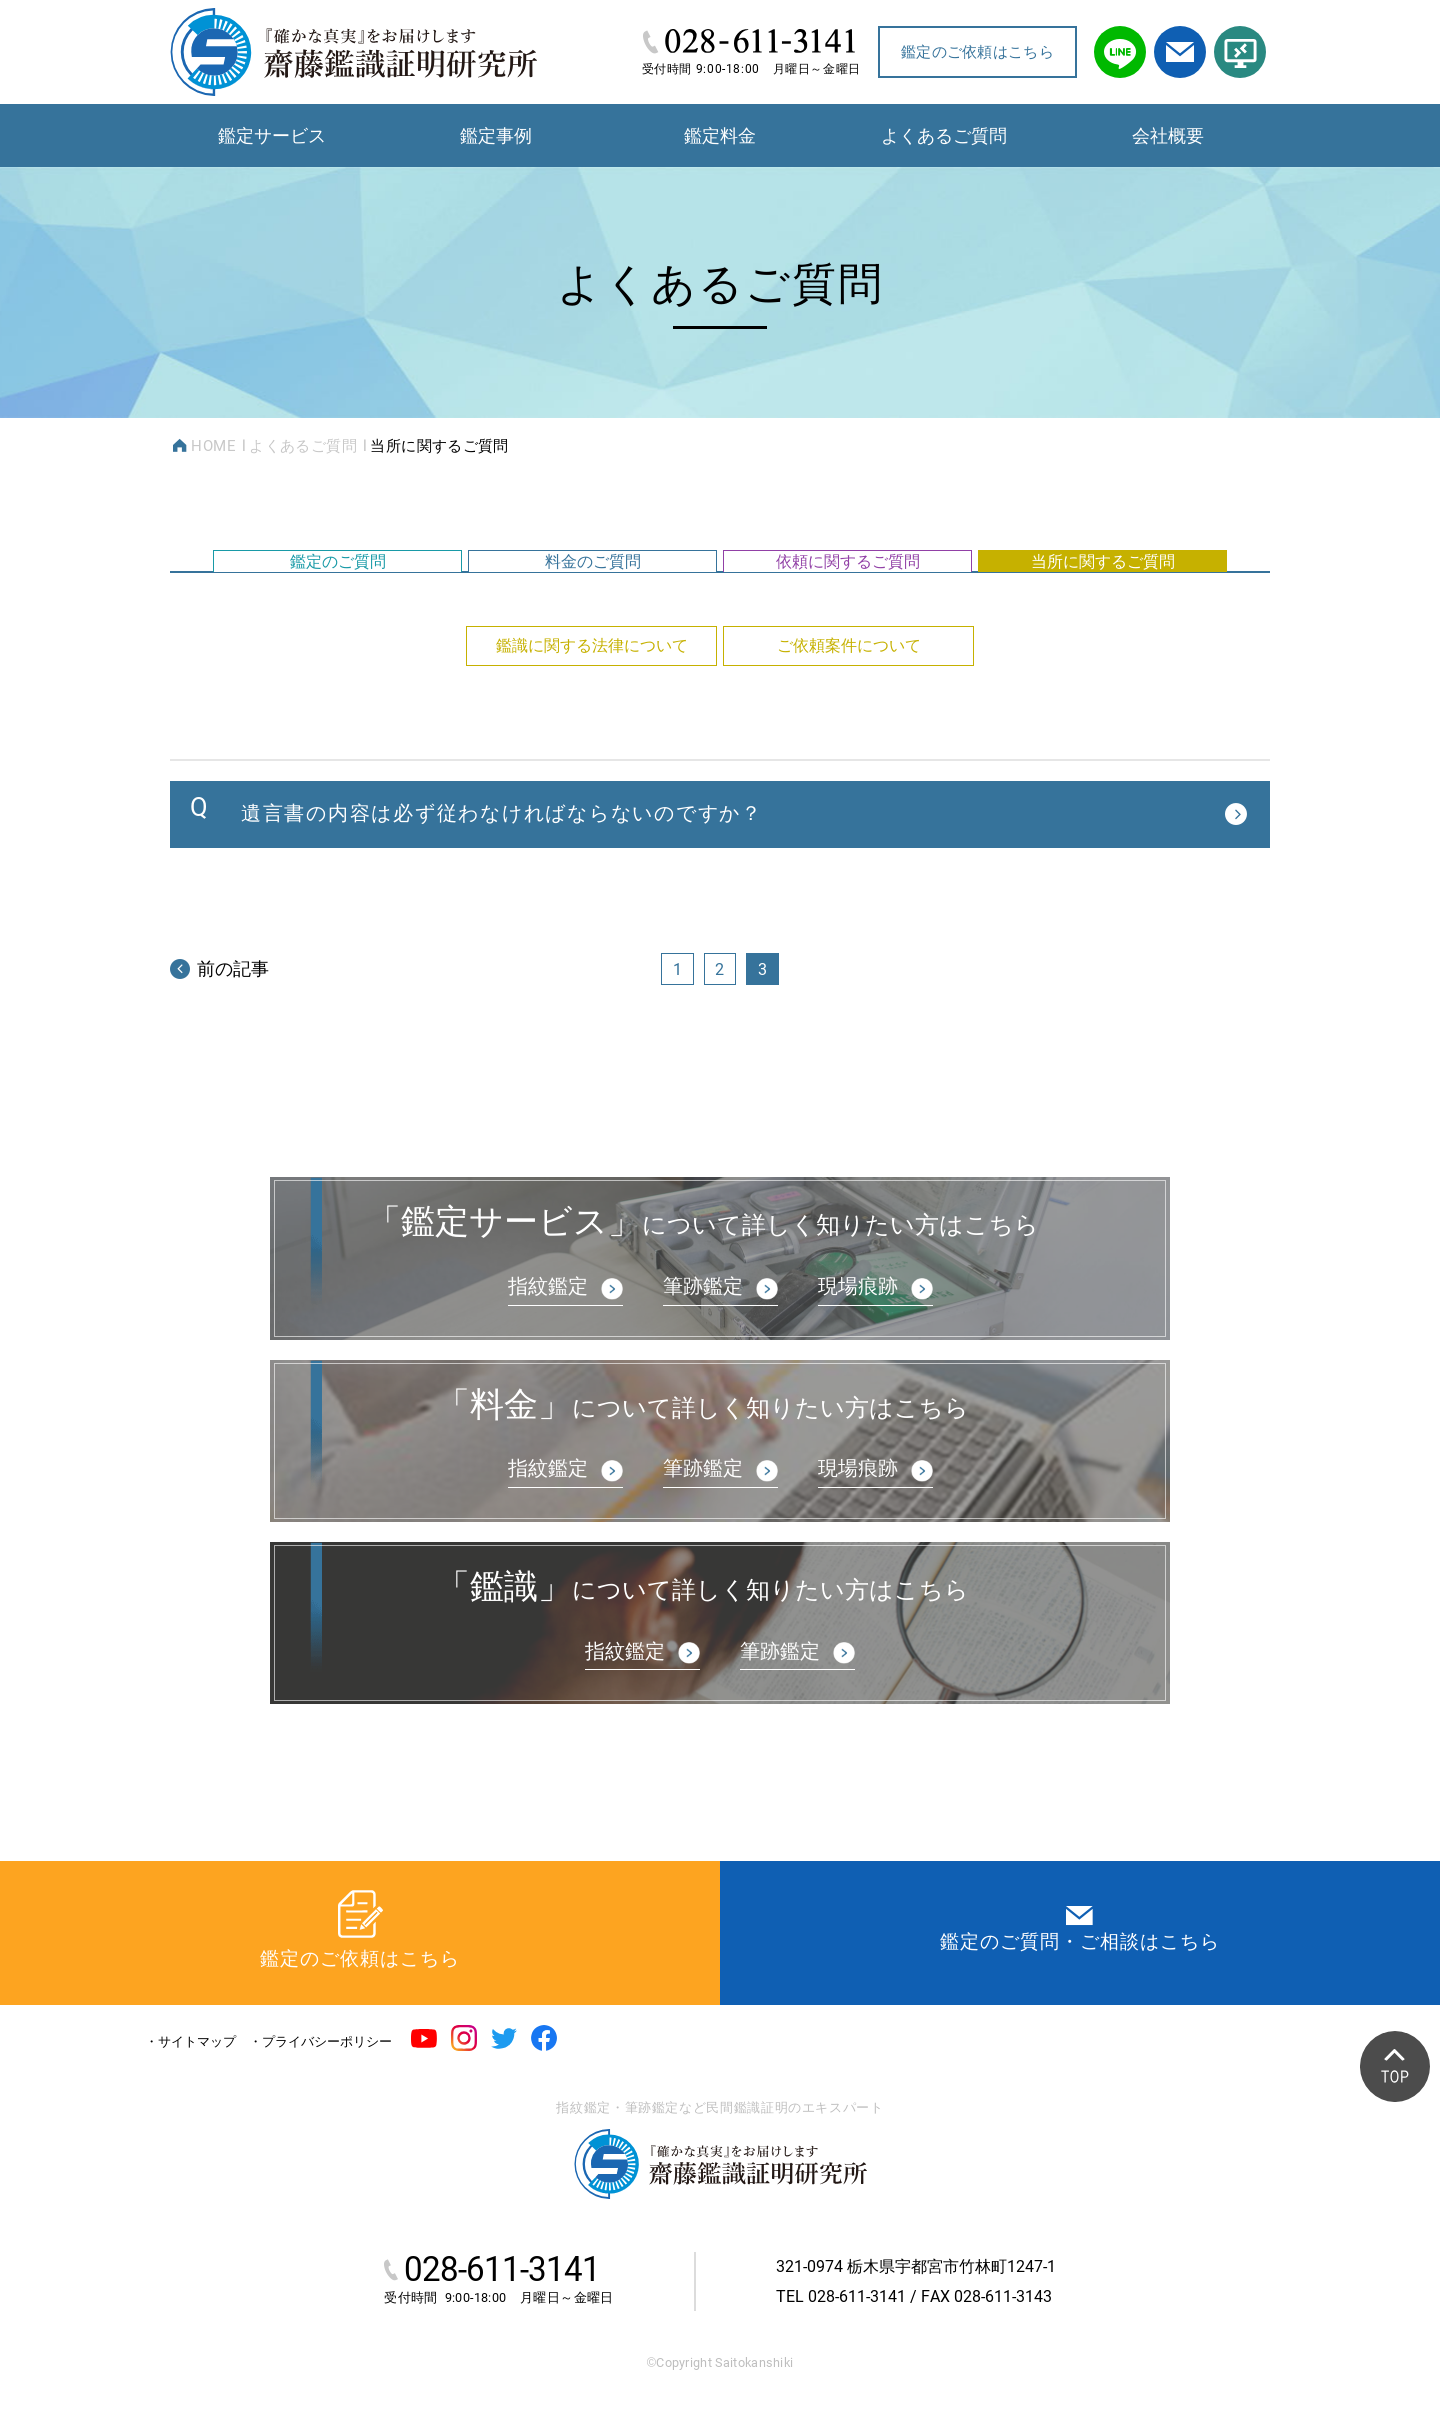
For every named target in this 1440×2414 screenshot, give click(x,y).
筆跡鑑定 (703, 1360)
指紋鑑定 (548, 1360)
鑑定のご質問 (338, 581)
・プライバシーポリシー (320, 2042)
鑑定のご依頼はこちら (977, 52)
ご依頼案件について (849, 697)
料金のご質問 (593, 581)
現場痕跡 (858, 1360)
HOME (213, 446)
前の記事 (219, 1036)
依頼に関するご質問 (848, 581)
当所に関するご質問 (1103, 581)
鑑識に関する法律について (592, 697)
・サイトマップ (190, 2042)
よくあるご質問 (303, 446)
